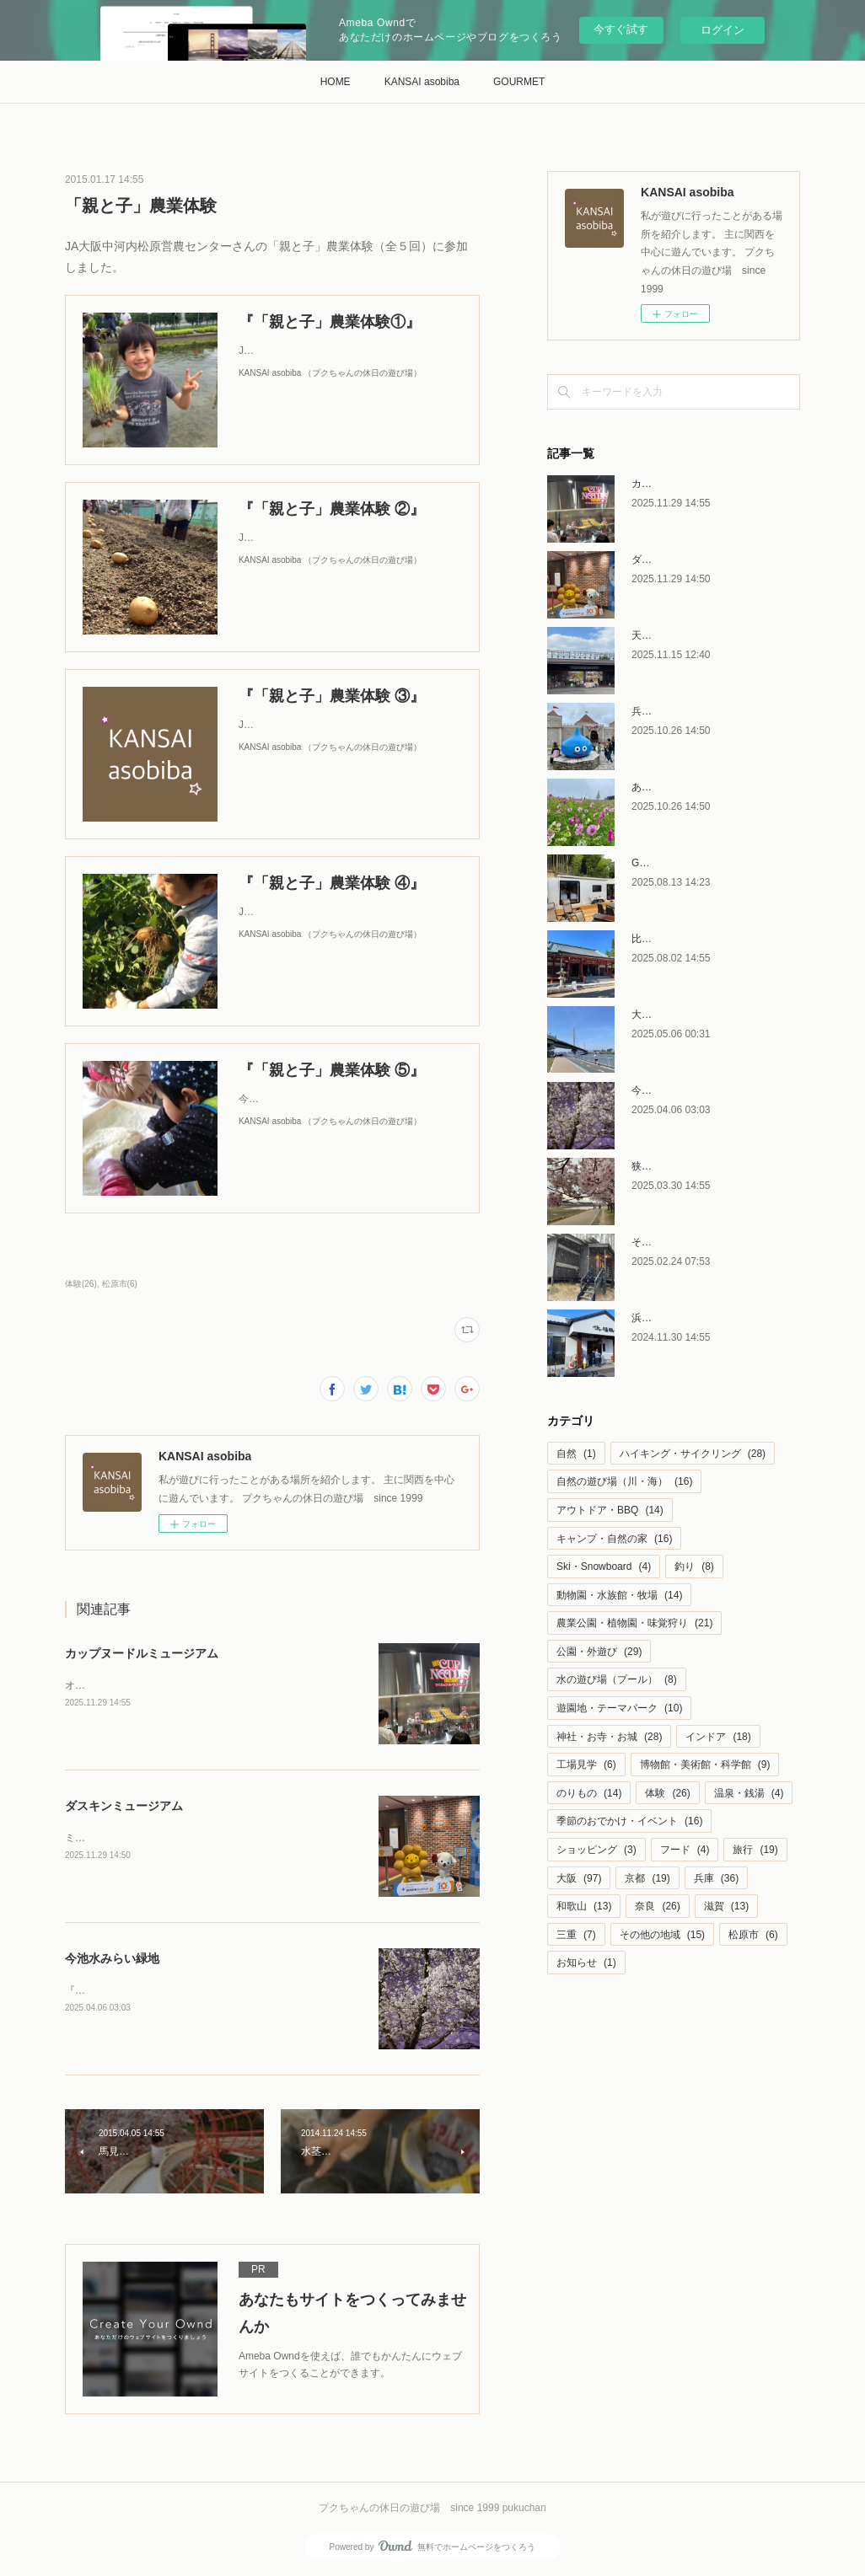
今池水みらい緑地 (112, 1958)
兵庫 (716, 1878)
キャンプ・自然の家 (614, 1539)
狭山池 (646, 1166)
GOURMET (519, 82)
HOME (335, 82)
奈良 (657, 1906)
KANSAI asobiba (421, 82)
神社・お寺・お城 (609, 1737)
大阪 (578, 1878)
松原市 (753, 1935)
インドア (717, 1737)
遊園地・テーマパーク (619, 1708)
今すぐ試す (621, 29)
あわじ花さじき (666, 787)
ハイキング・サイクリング (693, 1453)
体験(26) (81, 1283)
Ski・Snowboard (603, 1566)
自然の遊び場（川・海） (624, 1481)
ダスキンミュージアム (124, 1806)
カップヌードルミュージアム (141, 1653)
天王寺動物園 (661, 635)
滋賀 (726, 1906)
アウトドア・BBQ (610, 1510)
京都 (647, 1878)
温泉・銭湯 (749, 1793)
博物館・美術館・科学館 (705, 1764)
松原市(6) (119, 1283)
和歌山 (583, 1906)
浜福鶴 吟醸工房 (668, 1318)
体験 (667, 1793)
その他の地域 (662, 1935)
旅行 (755, 1850)
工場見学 (586, 1764)
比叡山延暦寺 (661, 939)
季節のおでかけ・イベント (629, 1821)
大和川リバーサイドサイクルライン (712, 1014)
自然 (576, 1453)
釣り (694, 1566)
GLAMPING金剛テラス (683, 863)
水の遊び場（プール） (616, 1679)
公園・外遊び (599, 1652)
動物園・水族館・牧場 (619, 1595)
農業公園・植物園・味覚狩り (634, 1623)
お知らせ (586, 1962)
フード (685, 1850)
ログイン (722, 30)
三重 (576, 1935)
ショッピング (596, 1850)
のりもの (588, 1793)
